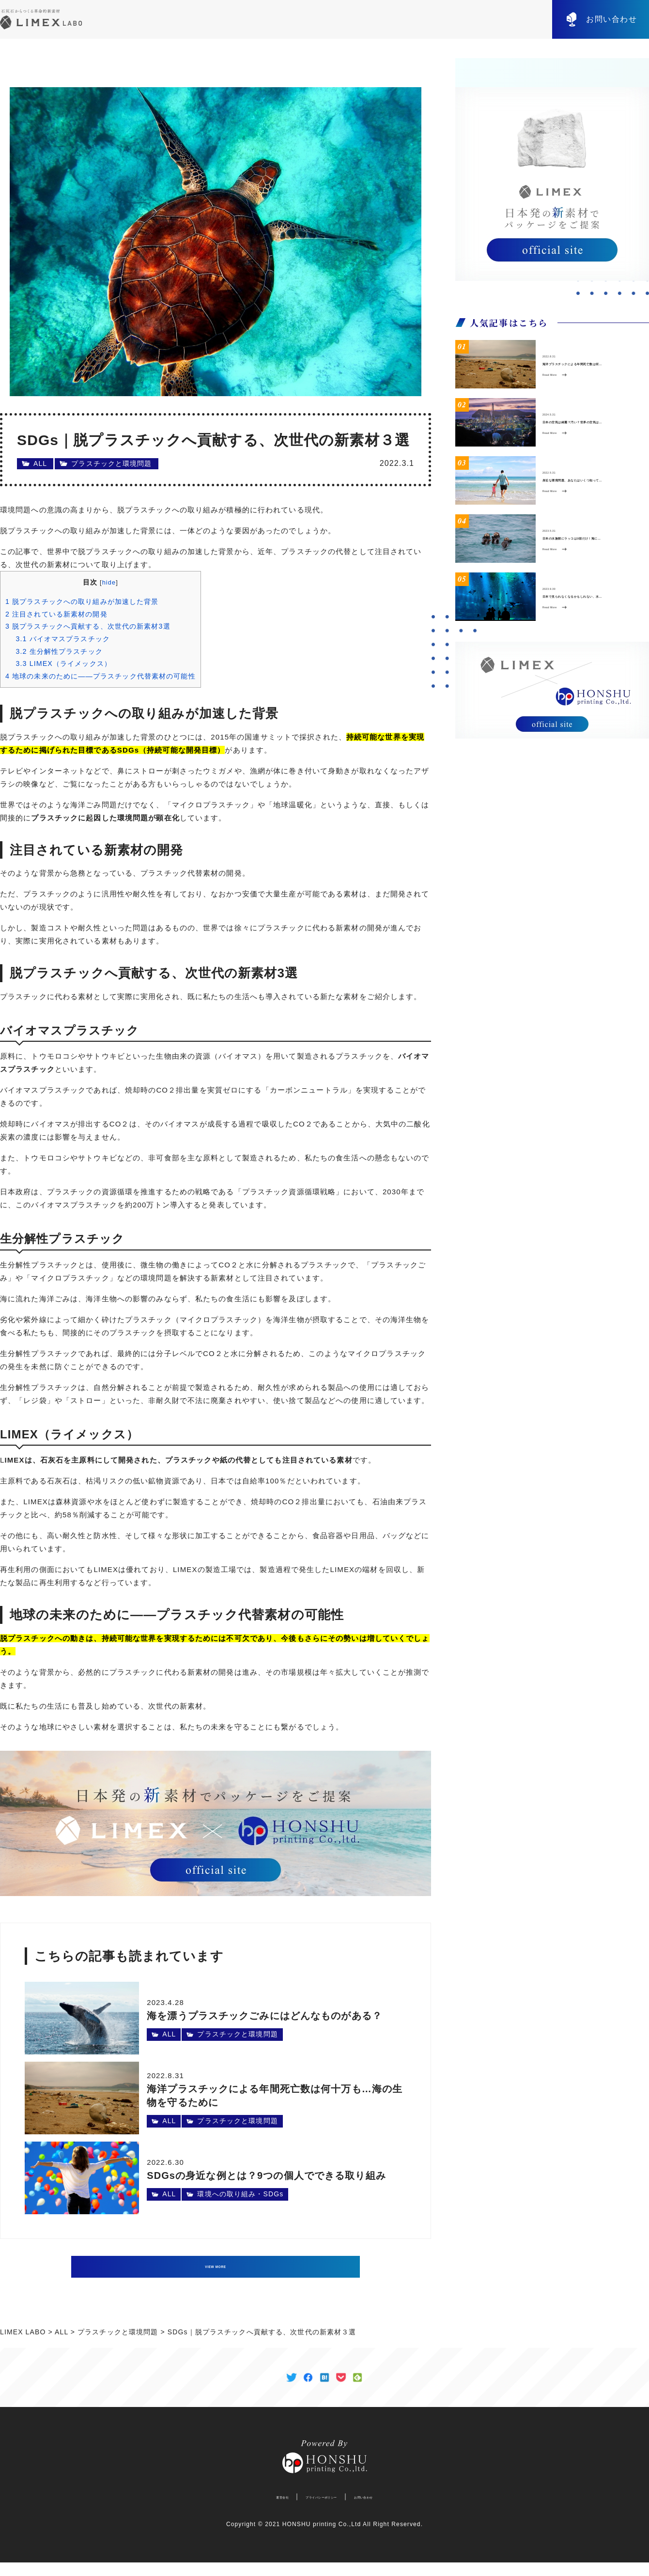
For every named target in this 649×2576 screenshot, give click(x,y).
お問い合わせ (611, 19)
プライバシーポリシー (317, 2510)
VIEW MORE (215, 2267)
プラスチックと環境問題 (111, 463)
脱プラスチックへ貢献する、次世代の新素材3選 (87, 626)
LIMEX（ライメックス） (63, 663)
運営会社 (248, 2510)
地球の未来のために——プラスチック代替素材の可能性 (100, 676)
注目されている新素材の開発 (56, 614)
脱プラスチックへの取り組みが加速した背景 (82, 601)
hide (109, 582)
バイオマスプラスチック (62, 639)
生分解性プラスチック (58, 651)
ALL (40, 463)
